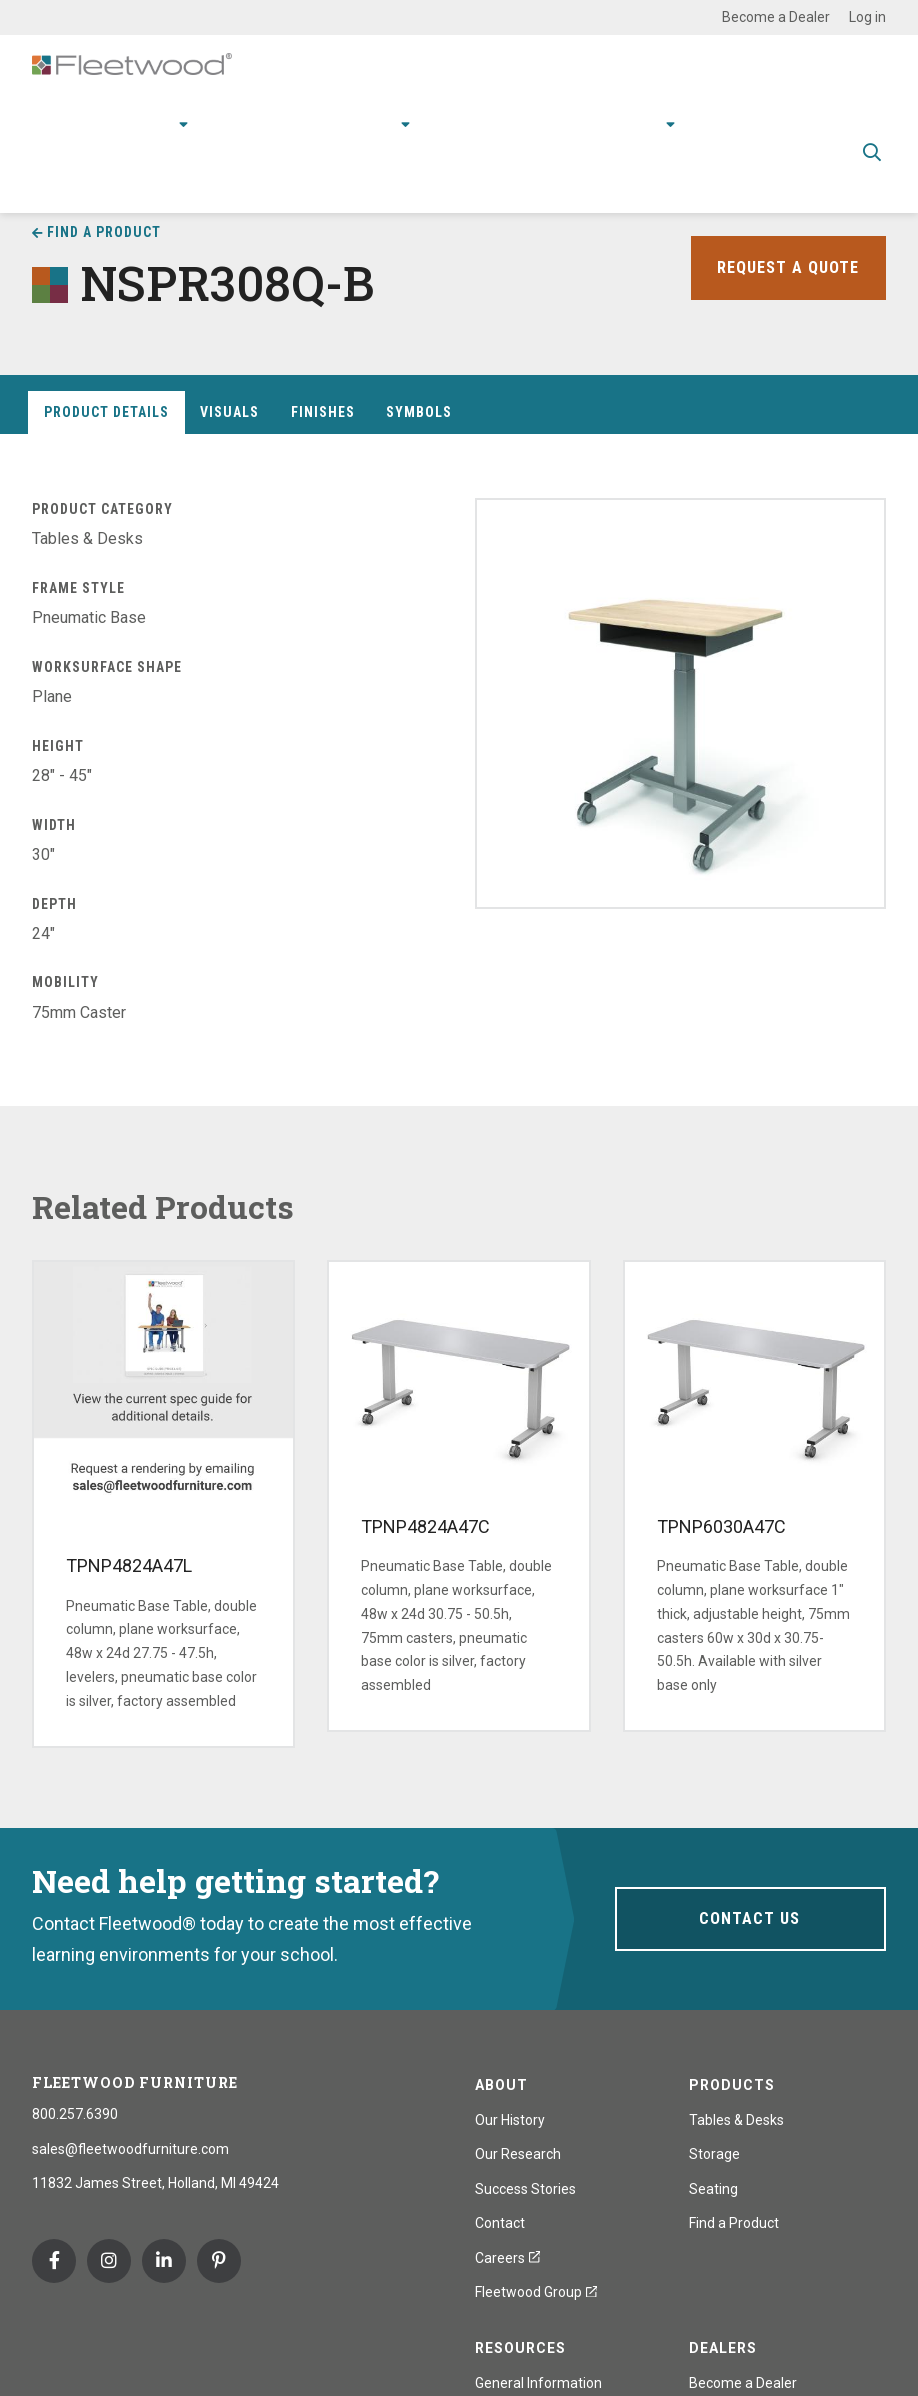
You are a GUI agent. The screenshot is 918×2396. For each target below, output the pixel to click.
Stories (567, 120)
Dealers (723, 2348)
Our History (510, 2120)
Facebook (54, 2261)
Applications (259, 120)
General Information (538, 2383)
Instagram (109, 2261)
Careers (507, 2258)
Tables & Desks (736, 2120)
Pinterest (219, 2261)
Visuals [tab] (229, 412)
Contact (729, 120)
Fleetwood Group (536, 2292)
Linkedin (164, 2261)
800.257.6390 (75, 2114)
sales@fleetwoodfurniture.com (130, 2149)
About (641, 120)
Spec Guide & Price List (445, 179)
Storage (714, 2154)
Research (364, 120)
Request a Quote (783, 267)
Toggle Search (872, 150)
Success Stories (525, 2189)
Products (143, 120)
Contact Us (749, 1918)
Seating (713, 2189)
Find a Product (104, 232)
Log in (867, 17)
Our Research (518, 2154)
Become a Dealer (776, 17)
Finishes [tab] (323, 412)
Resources (476, 120)
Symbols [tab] (419, 412)
